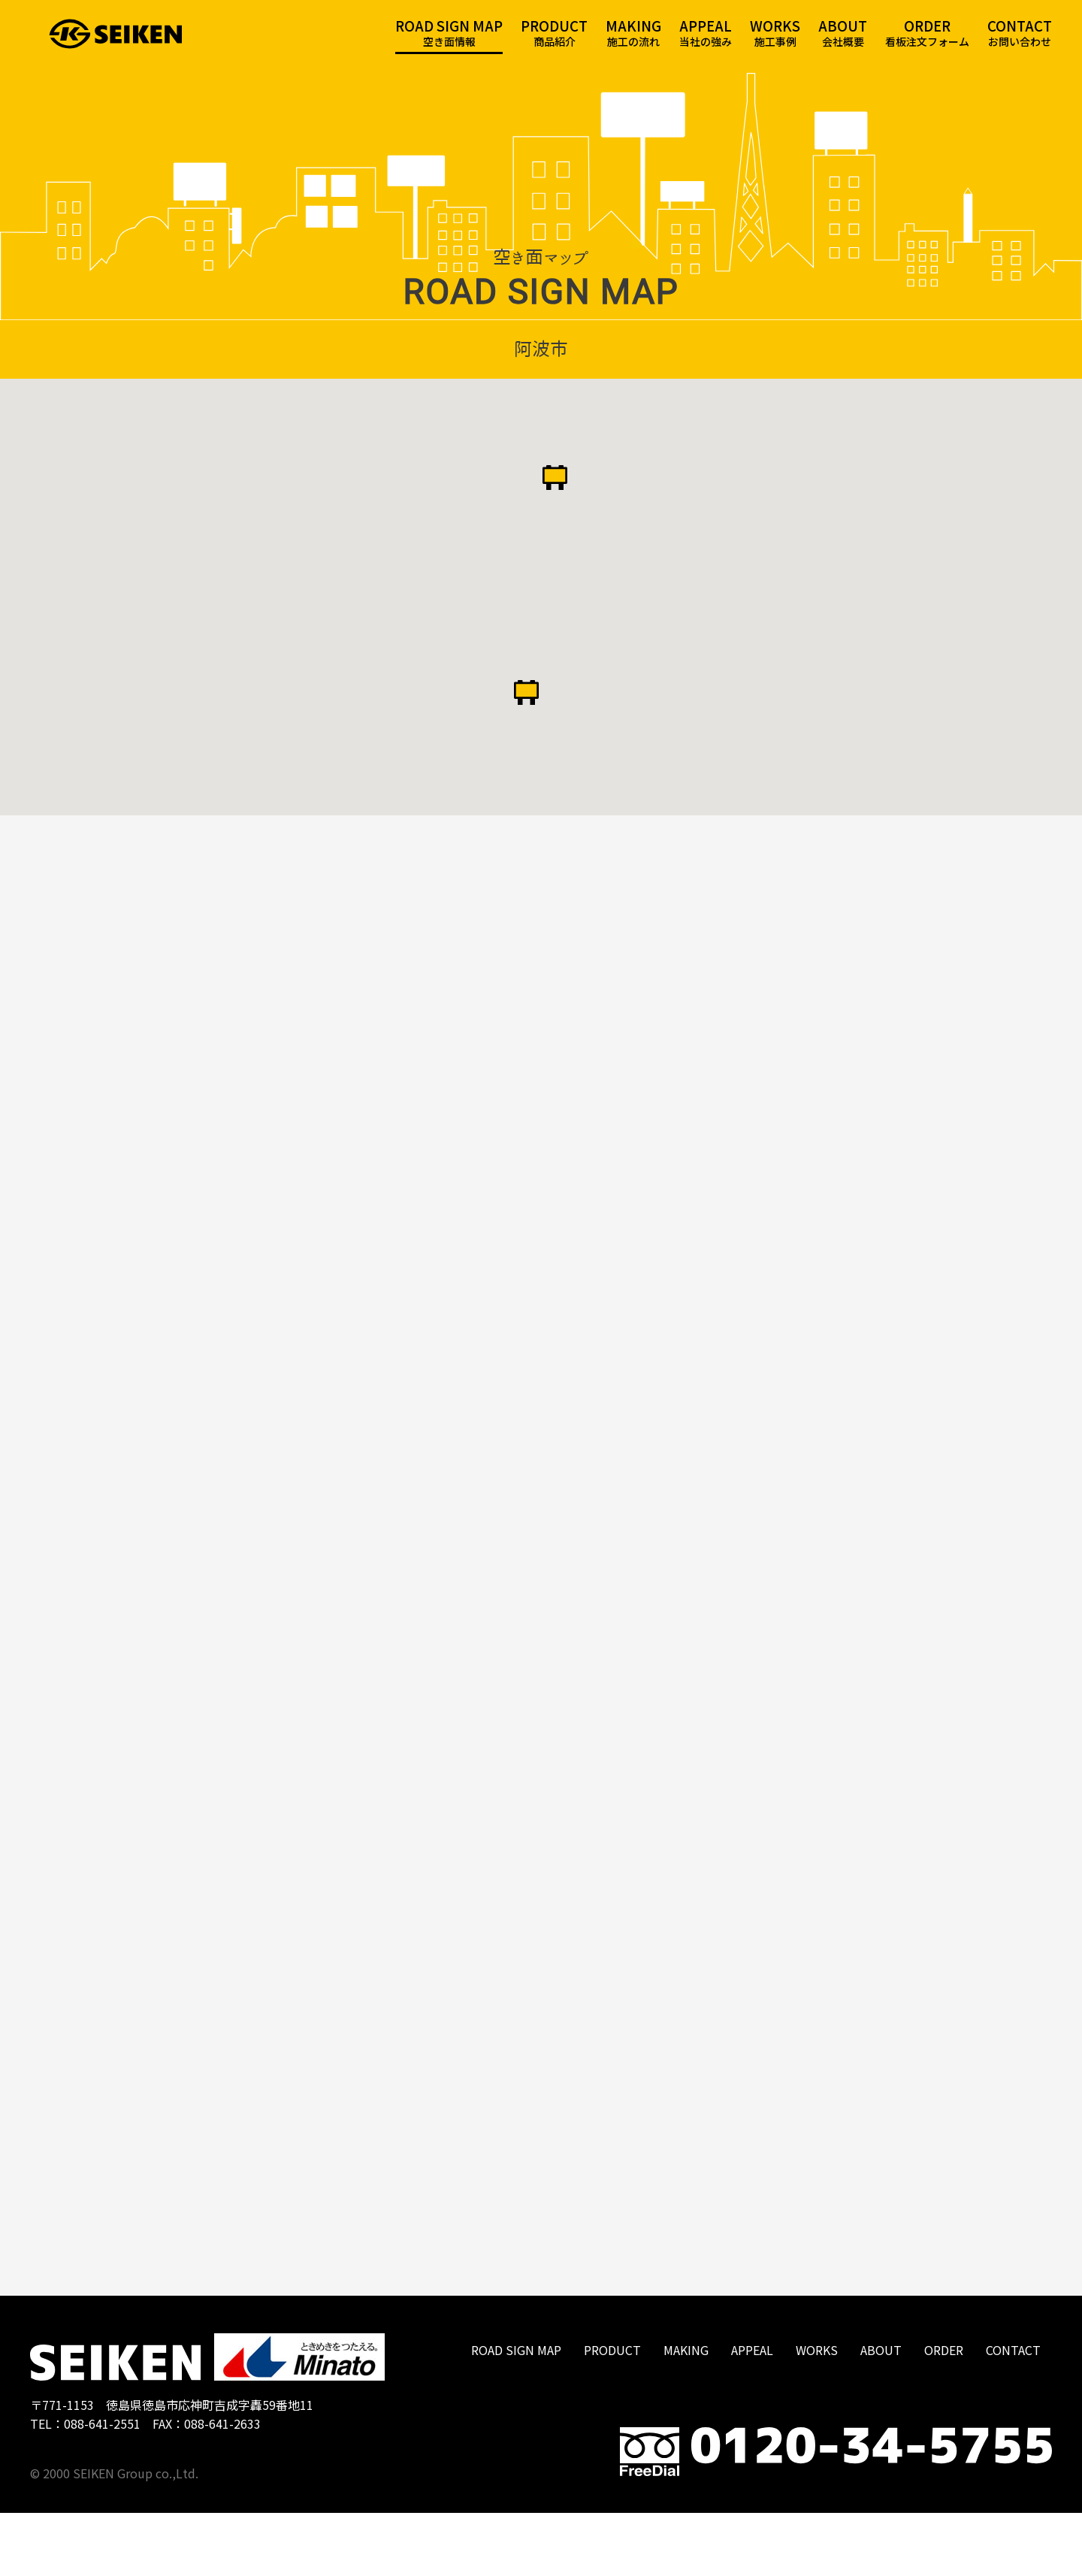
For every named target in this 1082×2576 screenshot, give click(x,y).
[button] (555, 503)
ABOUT (881, 2413)
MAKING (686, 2413)
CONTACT (1013, 2413)
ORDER (943, 2413)
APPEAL (752, 2413)
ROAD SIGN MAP (516, 2413)
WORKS (817, 2413)
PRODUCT (612, 2413)
